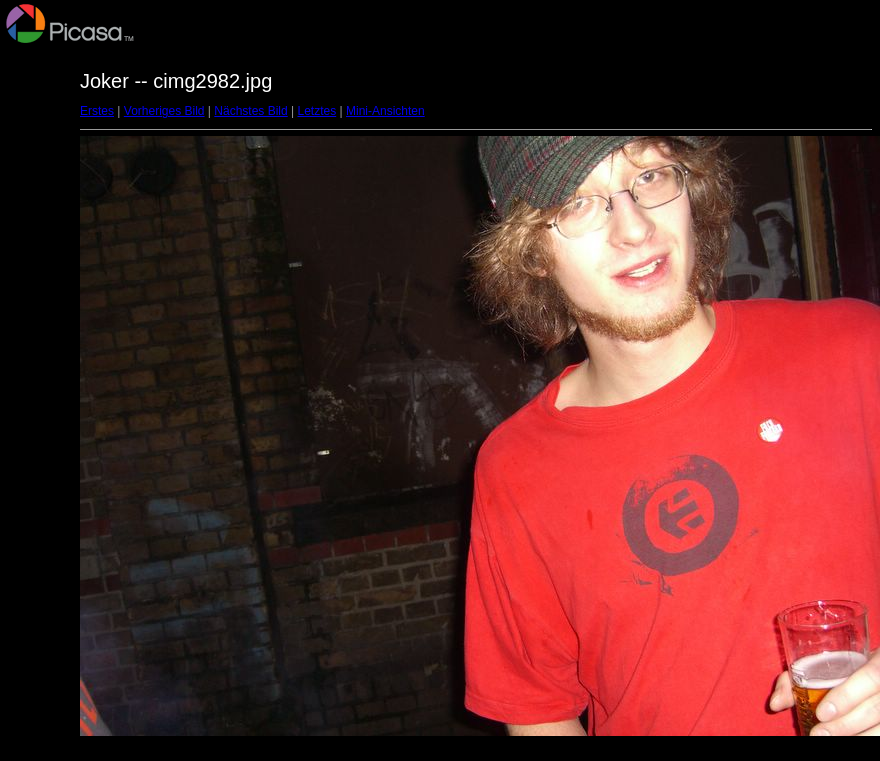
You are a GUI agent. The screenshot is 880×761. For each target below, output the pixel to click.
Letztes (317, 111)
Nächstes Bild (250, 111)
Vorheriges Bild (164, 111)
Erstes (97, 111)
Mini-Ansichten (385, 111)
